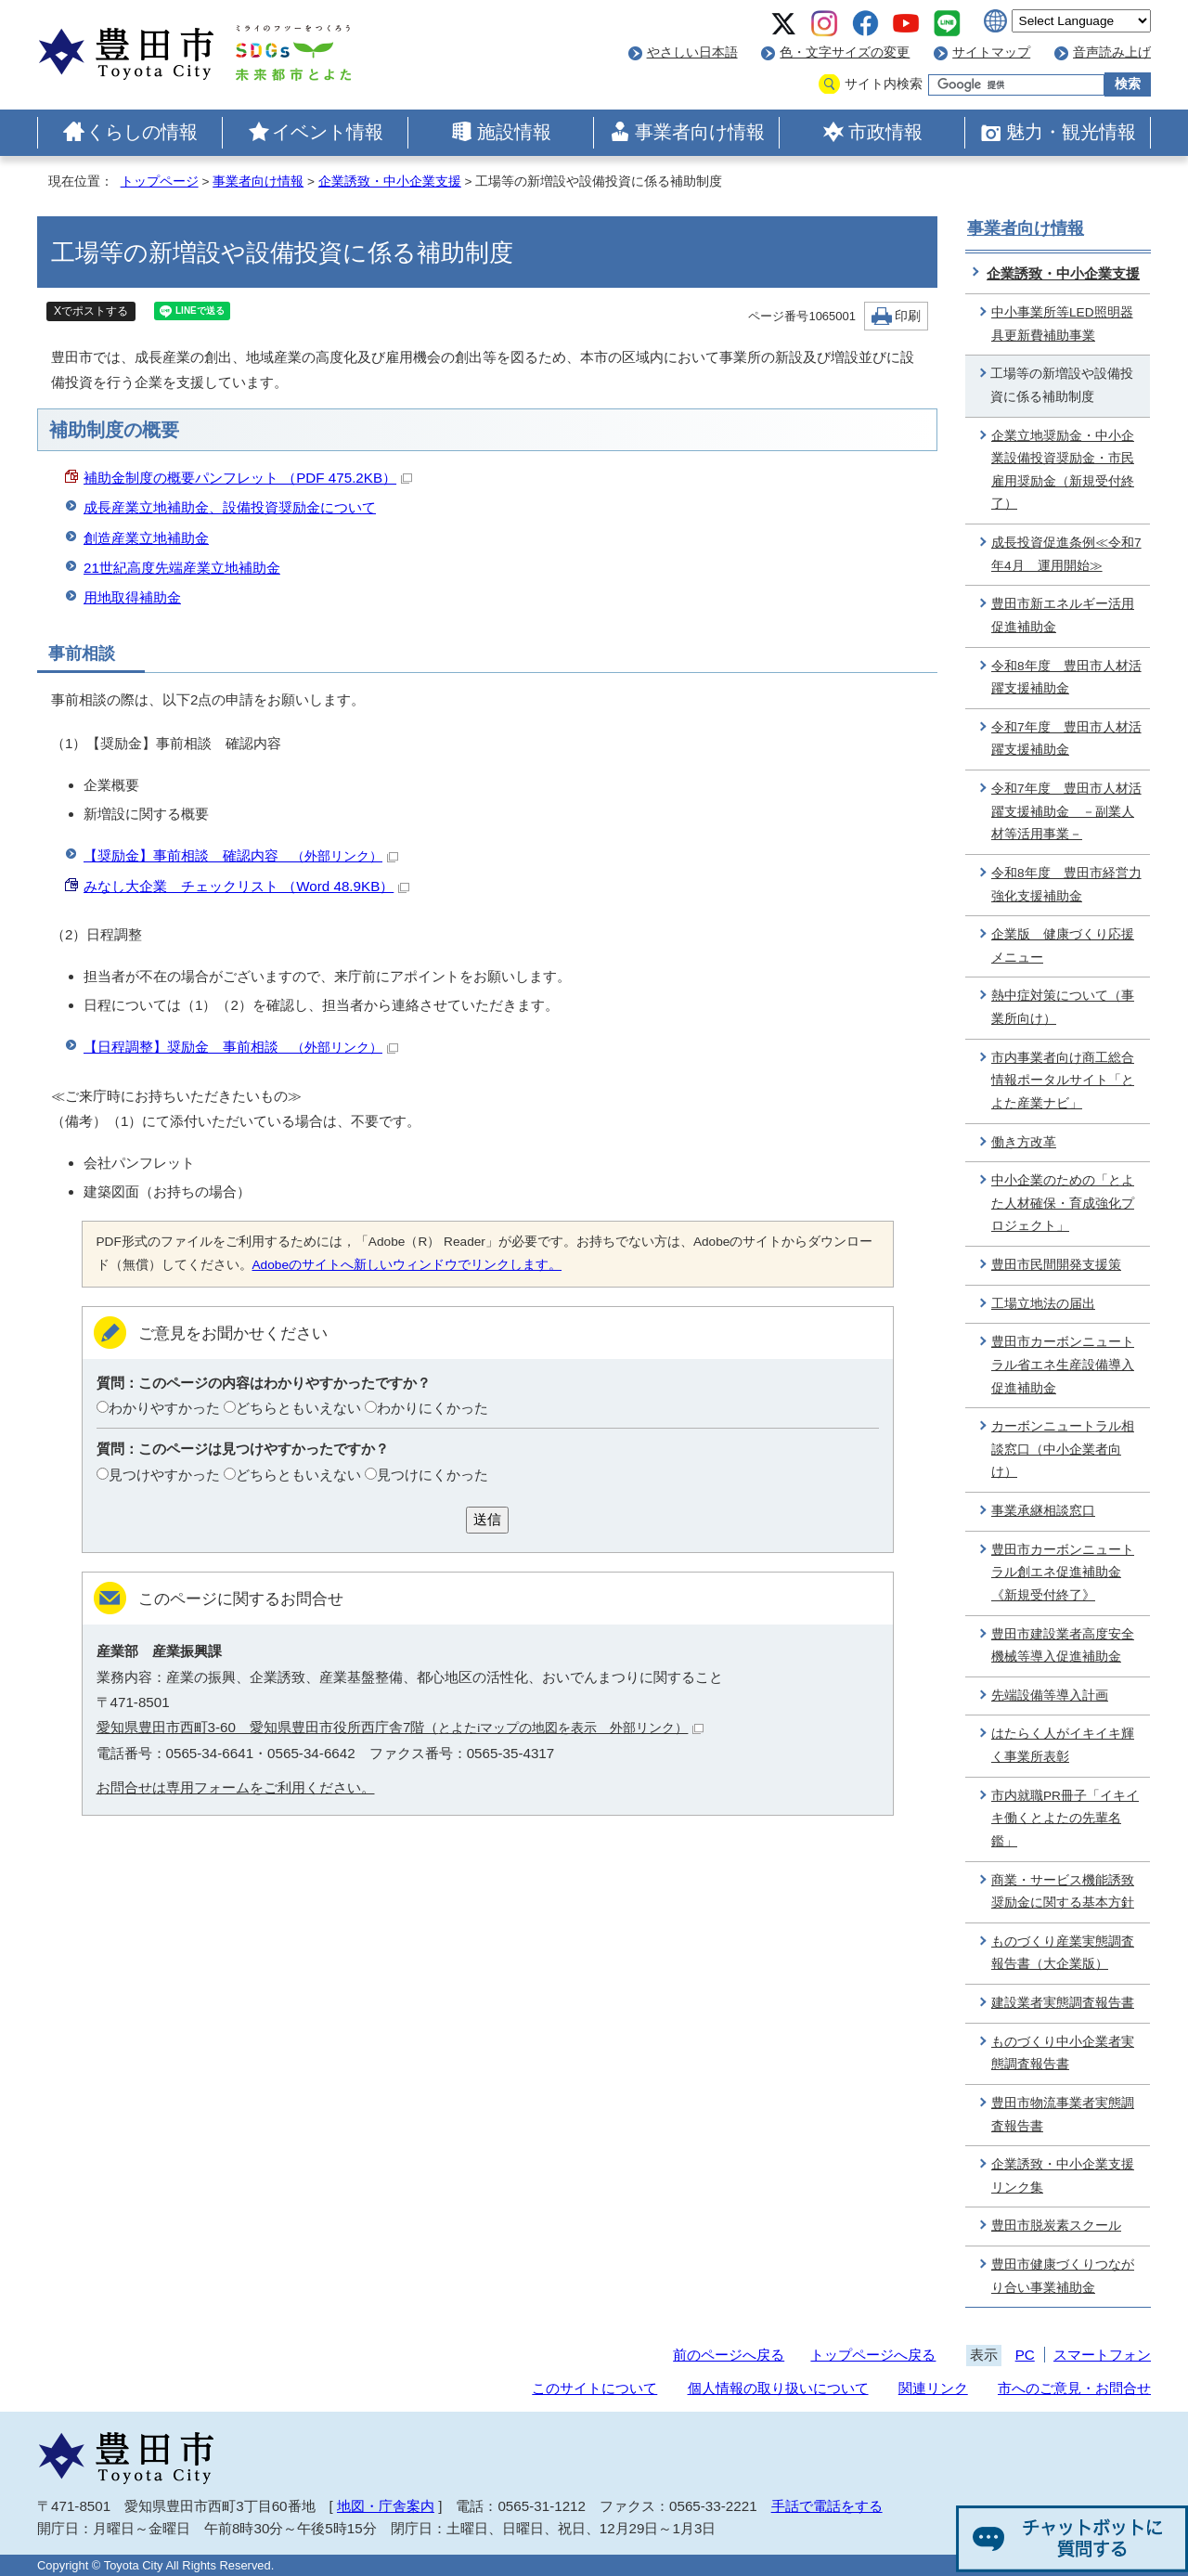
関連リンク (933, 2388)
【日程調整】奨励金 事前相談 (241, 1047)
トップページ (160, 181)
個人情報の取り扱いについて (778, 2388)
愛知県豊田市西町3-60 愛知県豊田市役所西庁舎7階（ (400, 1727)
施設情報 (514, 132)
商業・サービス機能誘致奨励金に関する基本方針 (1062, 1891)
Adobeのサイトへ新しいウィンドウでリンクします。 (407, 1265)
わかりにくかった (432, 1408)
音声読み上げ (1112, 52)
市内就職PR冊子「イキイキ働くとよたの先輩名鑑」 (1065, 1818)
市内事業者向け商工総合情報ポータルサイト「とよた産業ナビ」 (1062, 1080)
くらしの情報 (142, 132)
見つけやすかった (164, 1474)
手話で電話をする (827, 2506)
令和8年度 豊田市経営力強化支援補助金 (1066, 884)
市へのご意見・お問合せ (1074, 2388)
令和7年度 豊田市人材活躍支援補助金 (1066, 738)
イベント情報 (327, 132)
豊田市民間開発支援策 (1056, 1265)
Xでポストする (91, 310)
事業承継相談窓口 (1043, 1511)
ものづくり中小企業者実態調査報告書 (1062, 2053)
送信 (487, 1519)
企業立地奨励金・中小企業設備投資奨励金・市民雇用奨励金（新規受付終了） (1062, 470)
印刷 (908, 316)
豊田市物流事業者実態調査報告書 (1062, 2114)
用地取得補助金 (132, 597)
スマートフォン (1102, 2354)
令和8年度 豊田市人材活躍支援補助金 (1066, 677)
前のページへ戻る (728, 2354)
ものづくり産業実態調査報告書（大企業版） (1062, 1953)
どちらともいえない (298, 1408)
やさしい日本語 (692, 52)
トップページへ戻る (873, 2354)
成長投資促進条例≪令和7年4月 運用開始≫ (1066, 554)
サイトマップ (991, 52)
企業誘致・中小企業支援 (389, 181)
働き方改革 (1023, 1142)
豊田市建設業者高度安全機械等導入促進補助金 (1062, 1645)
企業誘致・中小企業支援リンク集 (1062, 2175)
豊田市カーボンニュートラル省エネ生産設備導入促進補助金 (1062, 1364)
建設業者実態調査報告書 (1062, 2003)
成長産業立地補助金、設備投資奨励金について (230, 507)
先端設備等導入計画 (1049, 1695)
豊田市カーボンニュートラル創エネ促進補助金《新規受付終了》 (1062, 1572)
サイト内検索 (884, 84)
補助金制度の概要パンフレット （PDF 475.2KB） (248, 477)
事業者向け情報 (700, 132)
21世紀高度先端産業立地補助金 (182, 568)
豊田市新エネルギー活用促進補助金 (1062, 615)
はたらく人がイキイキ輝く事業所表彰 (1062, 1745)
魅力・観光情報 (1071, 132)
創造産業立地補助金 (146, 538)
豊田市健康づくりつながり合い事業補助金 (1062, 2276)
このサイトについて (594, 2388)
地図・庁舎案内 (385, 2506)
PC (1025, 2354)
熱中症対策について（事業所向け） (1062, 1007)
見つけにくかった (432, 1474)
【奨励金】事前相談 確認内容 (241, 855)
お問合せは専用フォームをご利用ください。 (236, 1787)
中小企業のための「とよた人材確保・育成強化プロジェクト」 (1062, 1203)
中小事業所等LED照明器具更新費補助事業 (1062, 324)
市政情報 (885, 132)
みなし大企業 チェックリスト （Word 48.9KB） (246, 886)
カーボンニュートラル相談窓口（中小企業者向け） (1062, 1449)
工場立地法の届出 (1043, 1304)
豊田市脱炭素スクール (1056, 2226)
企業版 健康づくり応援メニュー (1062, 945)
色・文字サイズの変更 (845, 52)
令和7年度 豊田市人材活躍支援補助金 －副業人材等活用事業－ (1066, 811)
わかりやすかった (164, 1408)
